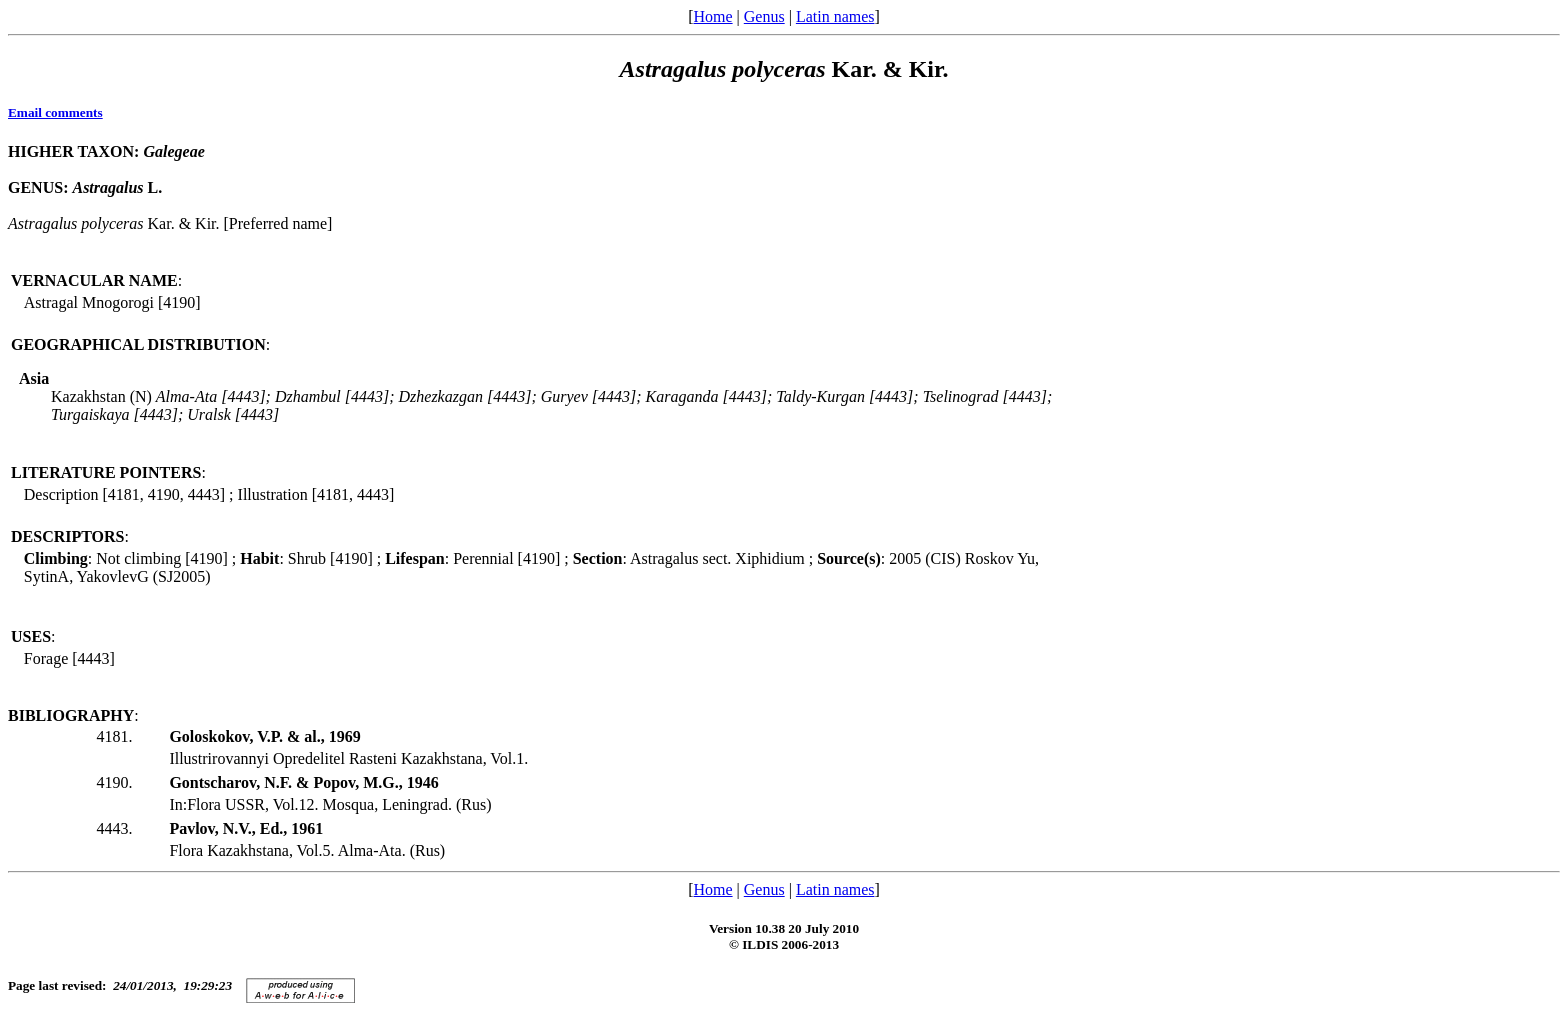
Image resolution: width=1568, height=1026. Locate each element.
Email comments (55, 112)
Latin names (835, 16)
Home (712, 16)
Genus (764, 16)
